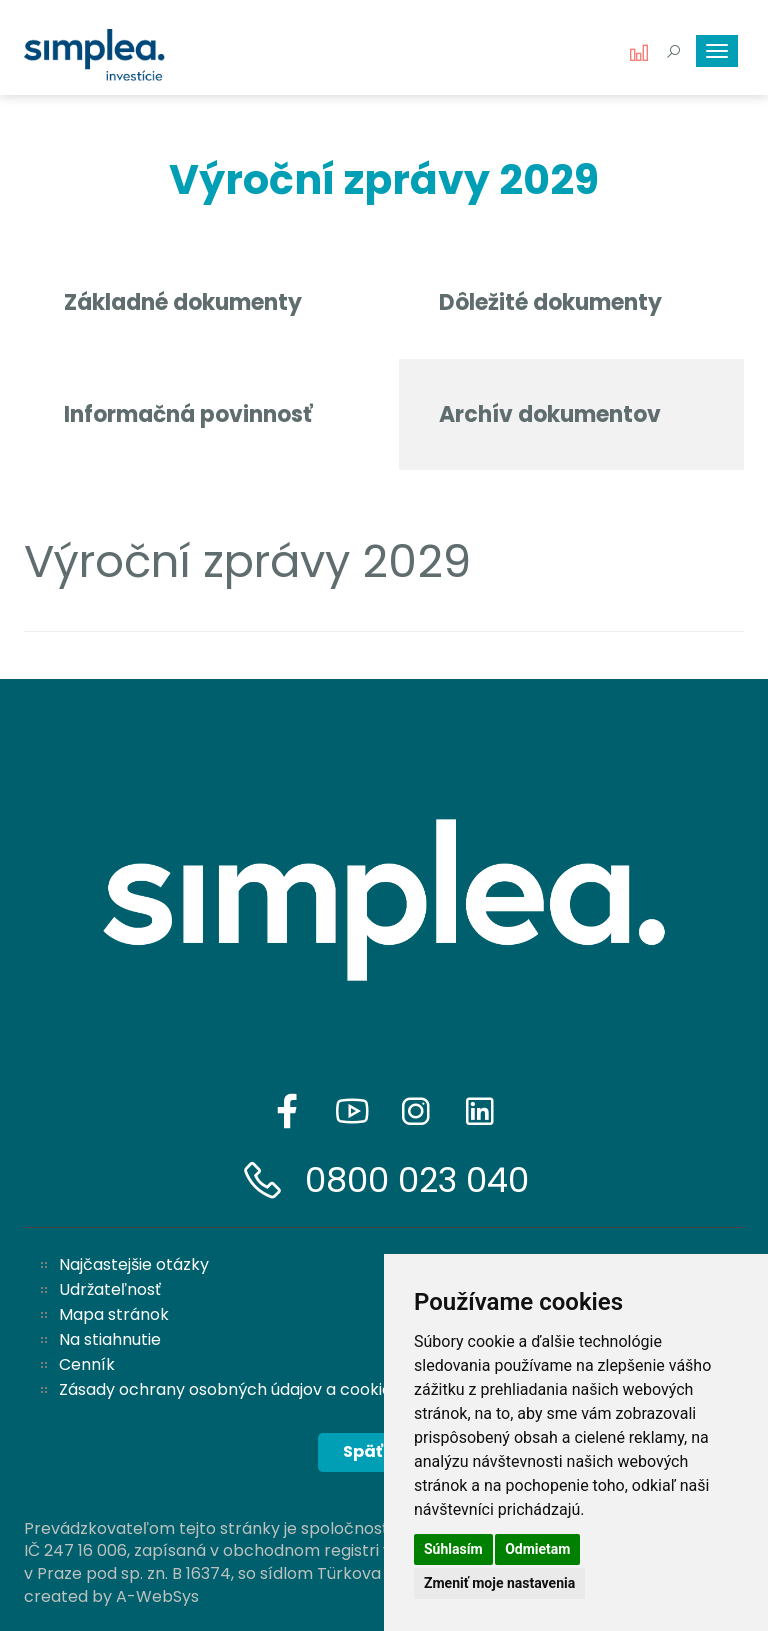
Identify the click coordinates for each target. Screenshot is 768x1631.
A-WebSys (157, 1596)
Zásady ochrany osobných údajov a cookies (229, 1389)
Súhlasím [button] (453, 1549)
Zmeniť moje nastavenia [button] (499, 1583)
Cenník (87, 1364)
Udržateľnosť (110, 1289)
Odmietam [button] (537, 1549)
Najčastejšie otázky (134, 1264)
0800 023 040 (417, 1180)
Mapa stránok (114, 1314)
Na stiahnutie (110, 1339)
